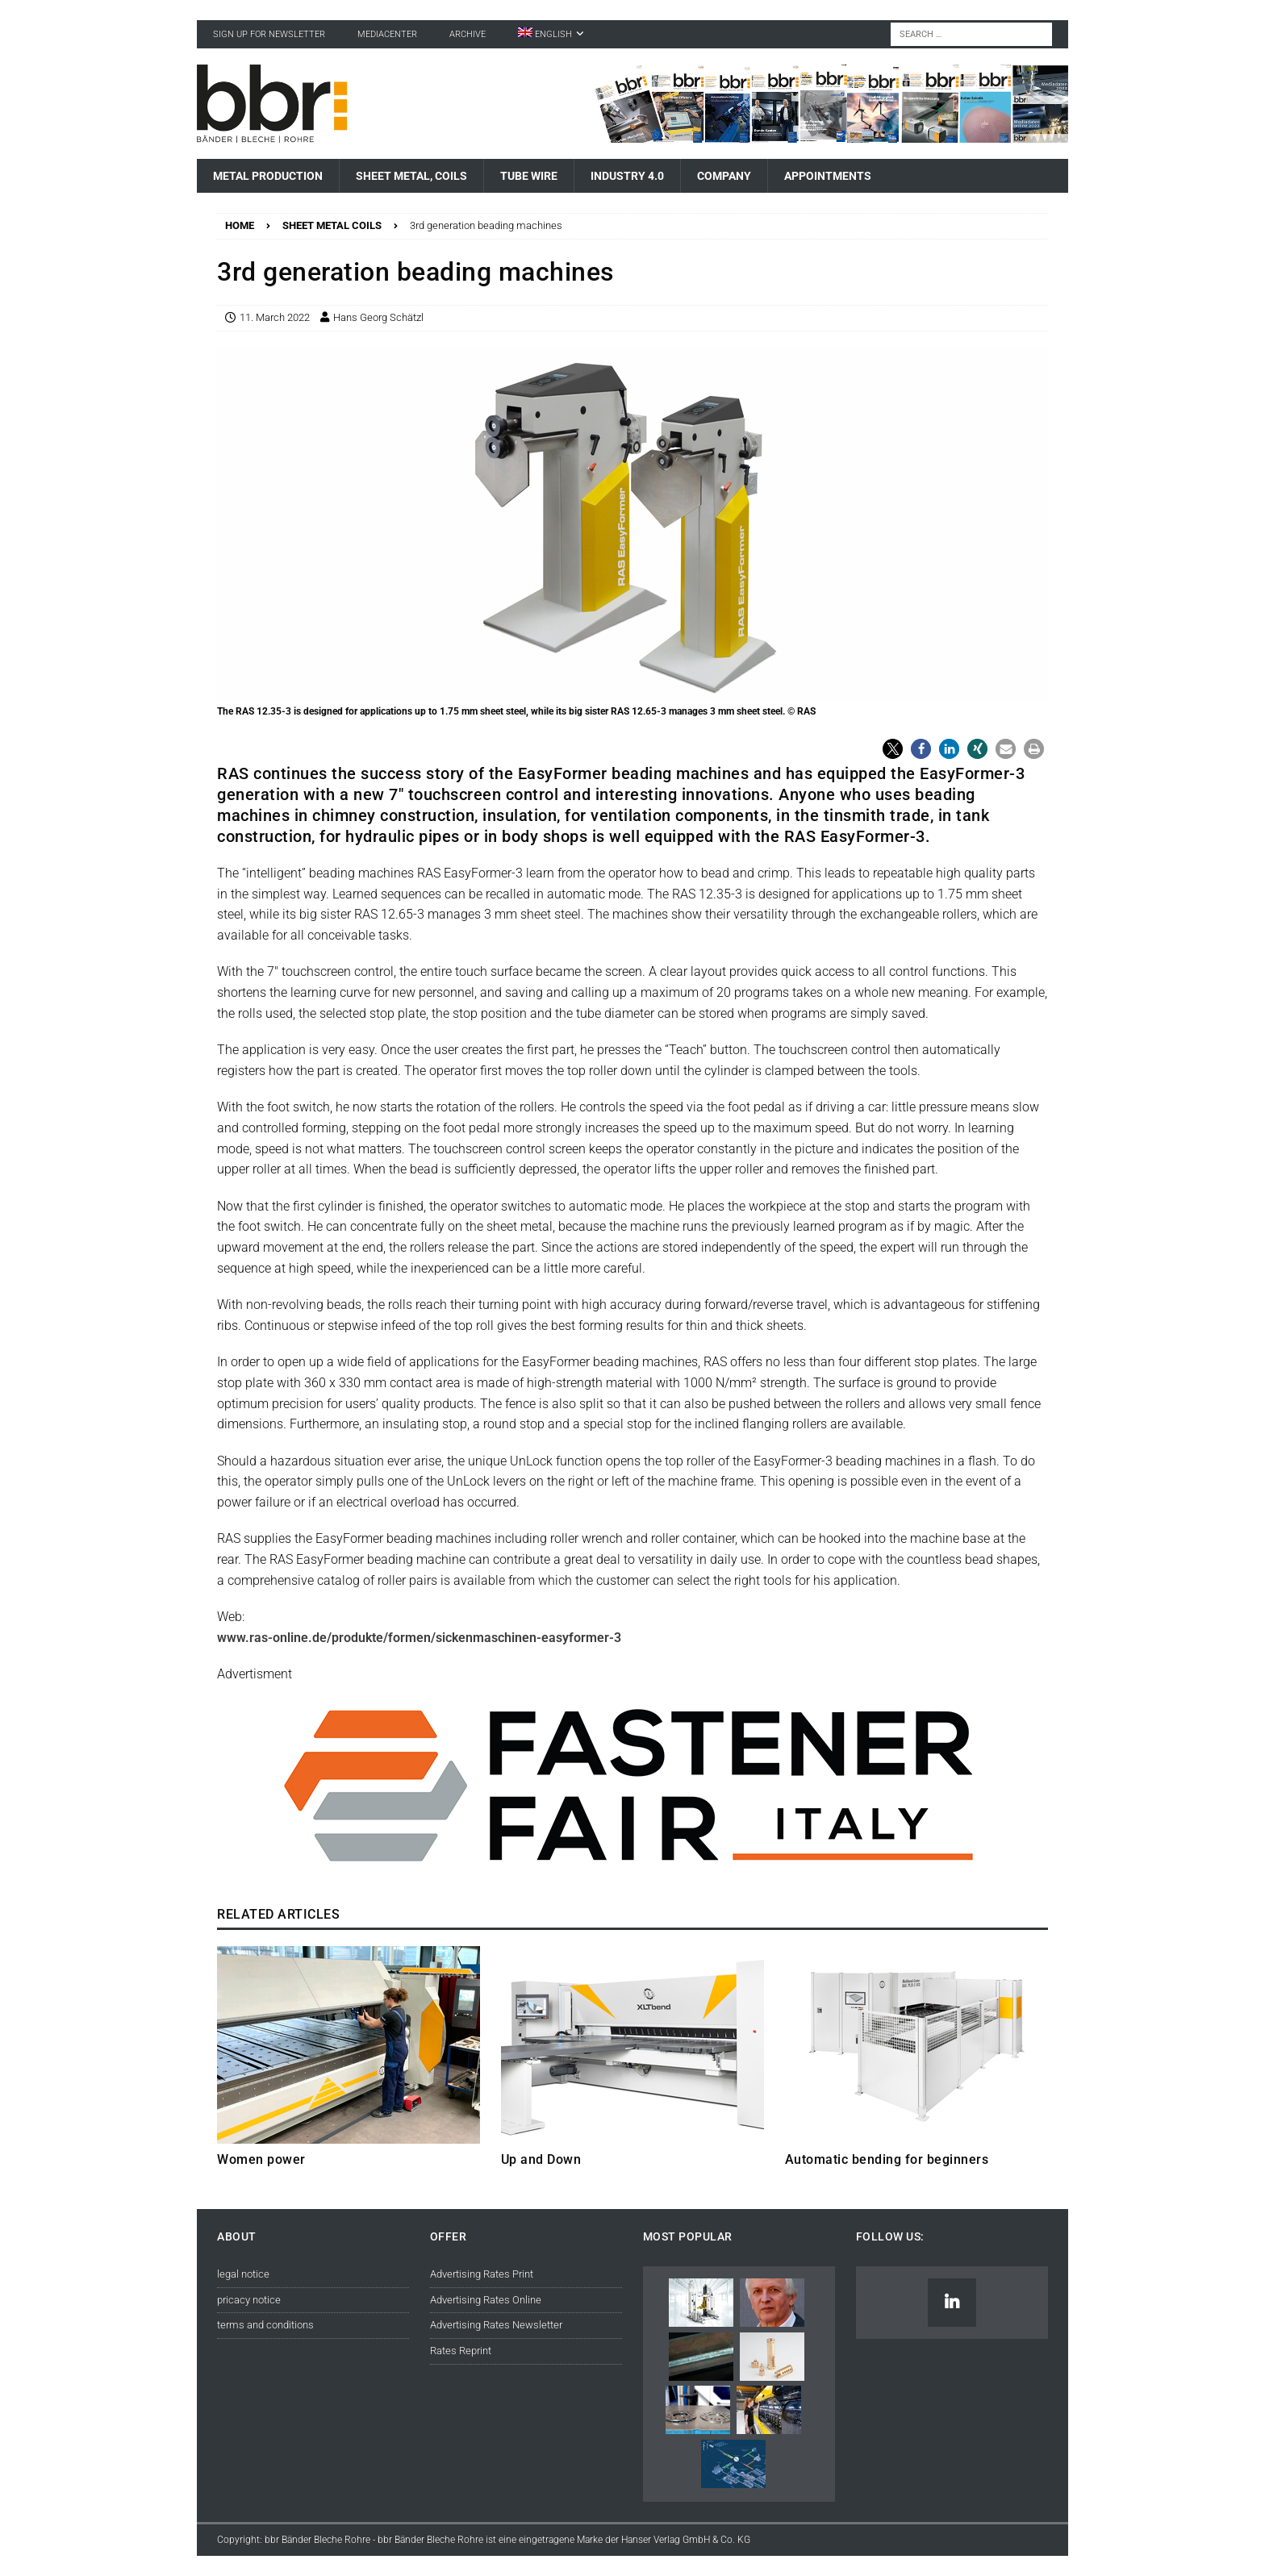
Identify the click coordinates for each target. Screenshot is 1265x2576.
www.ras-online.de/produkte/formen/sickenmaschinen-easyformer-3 (419, 1637)
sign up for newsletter (269, 34)
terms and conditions (265, 2325)
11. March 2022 (275, 317)
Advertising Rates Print (481, 2274)
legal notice (243, 2274)
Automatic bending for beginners (887, 2159)
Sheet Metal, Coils (411, 175)
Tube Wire (528, 175)
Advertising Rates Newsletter (496, 2325)
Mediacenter (387, 34)
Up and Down (541, 2159)
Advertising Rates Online (485, 2300)
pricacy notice (249, 2300)
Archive (467, 34)
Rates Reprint (460, 2351)
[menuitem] (551, 34)
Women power (261, 2159)
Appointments (827, 175)
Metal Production (268, 175)
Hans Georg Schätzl (378, 317)
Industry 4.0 (627, 175)
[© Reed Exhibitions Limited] (632, 1875)
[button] (893, 749)
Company (724, 175)
